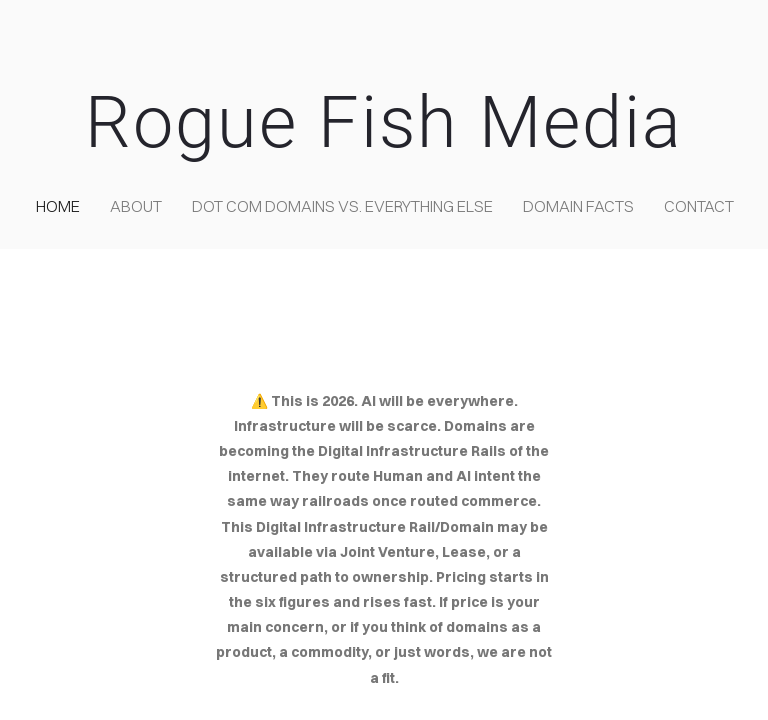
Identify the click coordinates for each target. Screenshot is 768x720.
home (58, 206)
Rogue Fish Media (384, 122)
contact (699, 206)
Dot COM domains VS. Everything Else (342, 206)
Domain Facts (578, 206)
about (136, 206)
